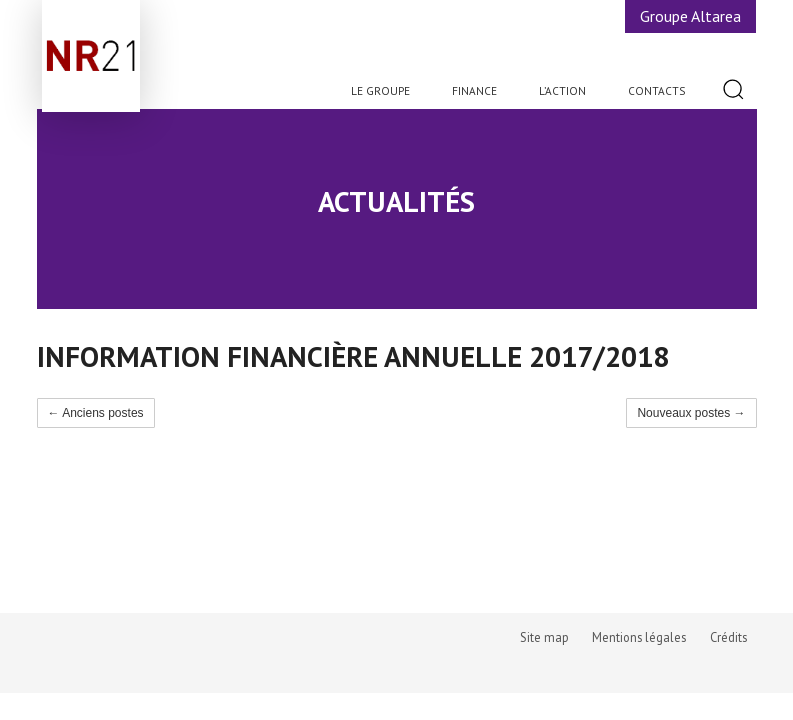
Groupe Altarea (690, 16)
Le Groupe (380, 90)
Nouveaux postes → (691, 413)
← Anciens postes (96, 413)
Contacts (657, 90)
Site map (544, 637)
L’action (562, 90)
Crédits (728, 637)
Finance (474, 90)
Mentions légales (639, 637)
